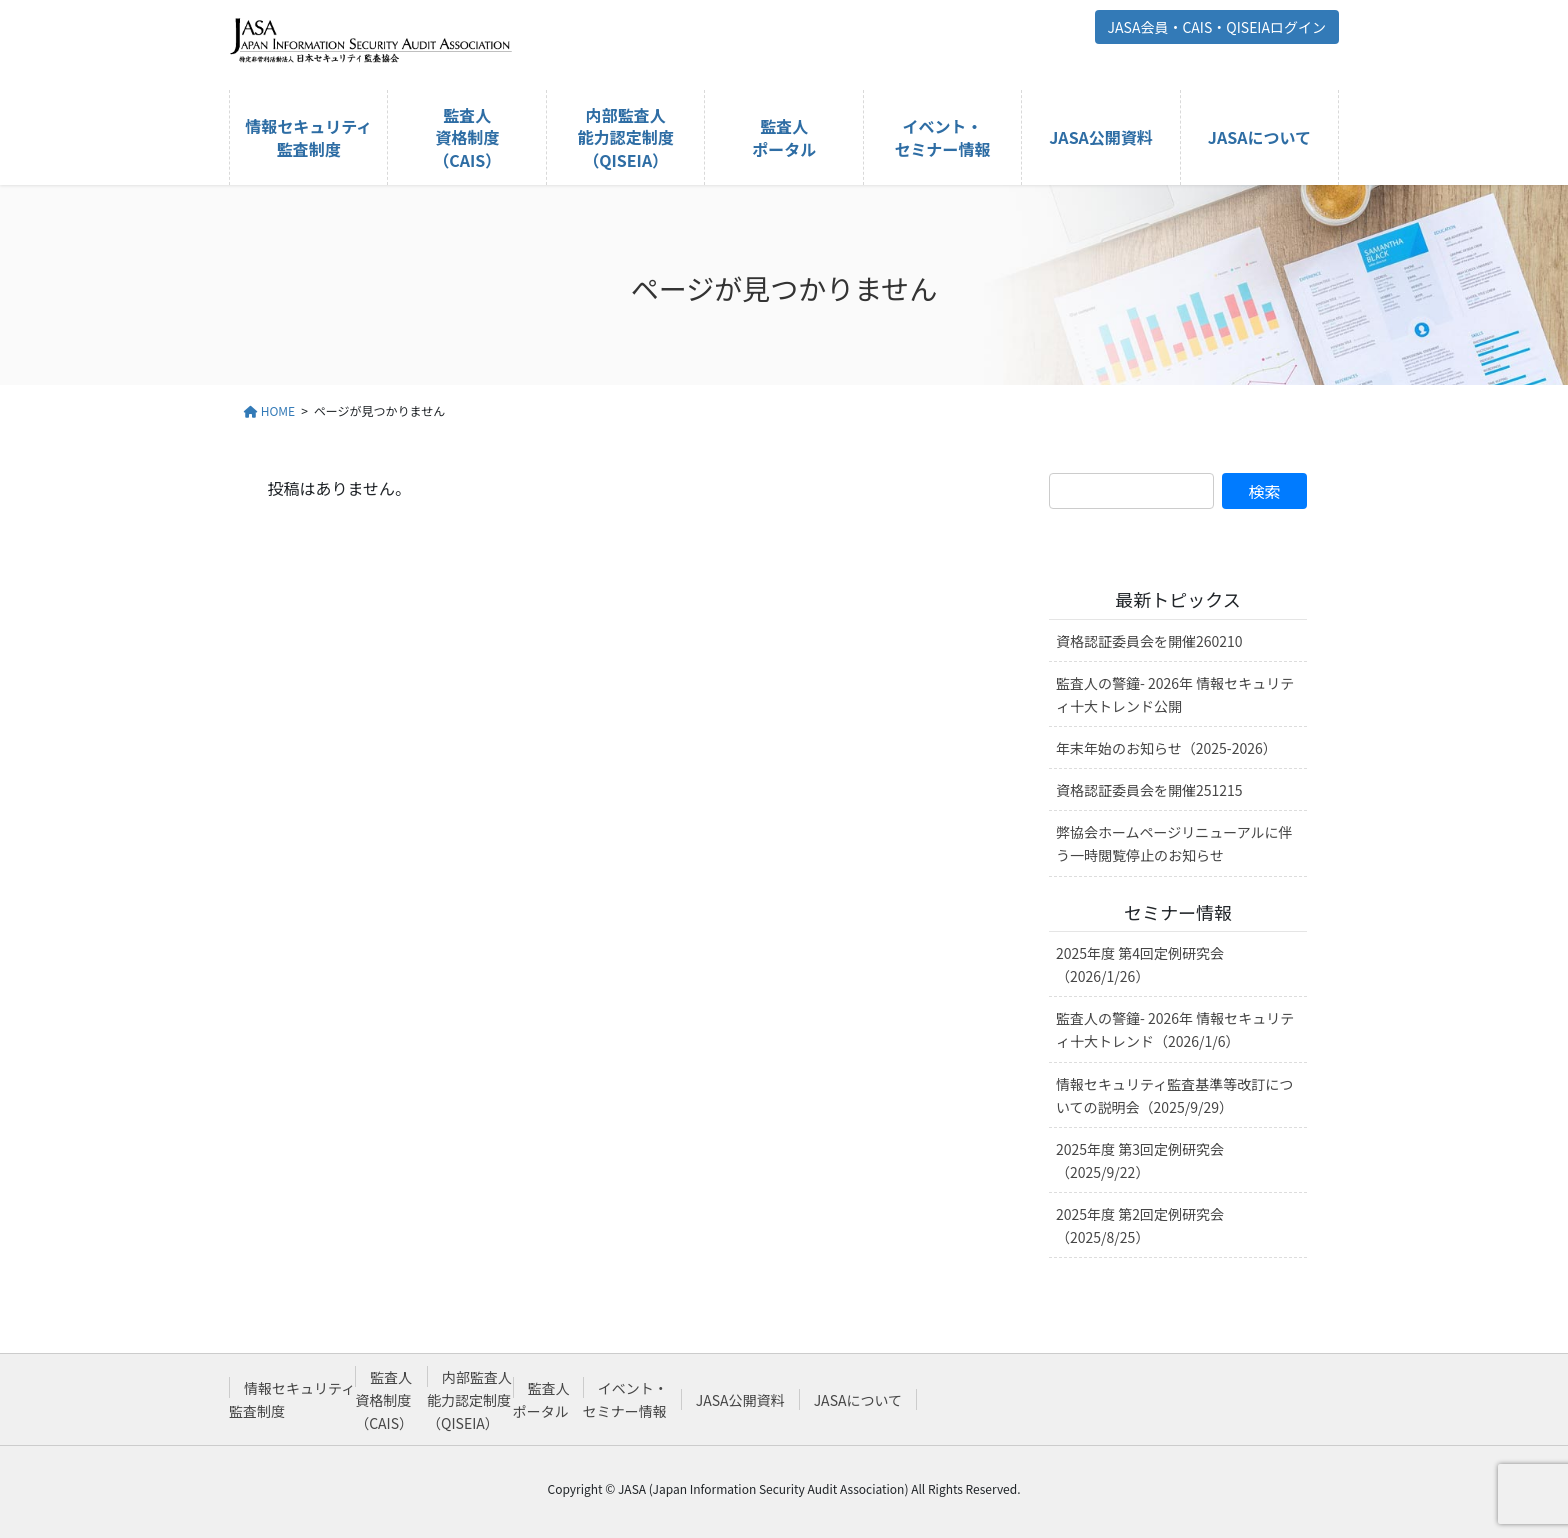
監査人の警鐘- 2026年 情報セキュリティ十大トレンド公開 (1175, 694)
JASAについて (858, 1400)
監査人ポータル (541, 1399)
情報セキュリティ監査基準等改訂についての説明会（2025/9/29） (1174, 1095)
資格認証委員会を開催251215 (1149, 790)
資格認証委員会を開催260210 (1149, 641)
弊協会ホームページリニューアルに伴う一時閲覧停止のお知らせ (1174, 843)
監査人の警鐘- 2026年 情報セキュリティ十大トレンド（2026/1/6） (1175, 1029)
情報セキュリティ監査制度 (292, 1399)
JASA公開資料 (740, 1400)
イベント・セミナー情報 (625, 1399)
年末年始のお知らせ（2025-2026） (1166, 748)
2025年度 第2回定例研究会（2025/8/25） (1140, 1225)
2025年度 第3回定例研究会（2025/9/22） (1140, 1160)
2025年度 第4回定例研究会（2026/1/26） (1140, 964)
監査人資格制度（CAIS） (384, 1400)
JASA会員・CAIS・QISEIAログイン (1217, 27)
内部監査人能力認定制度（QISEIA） (469, 1400)
